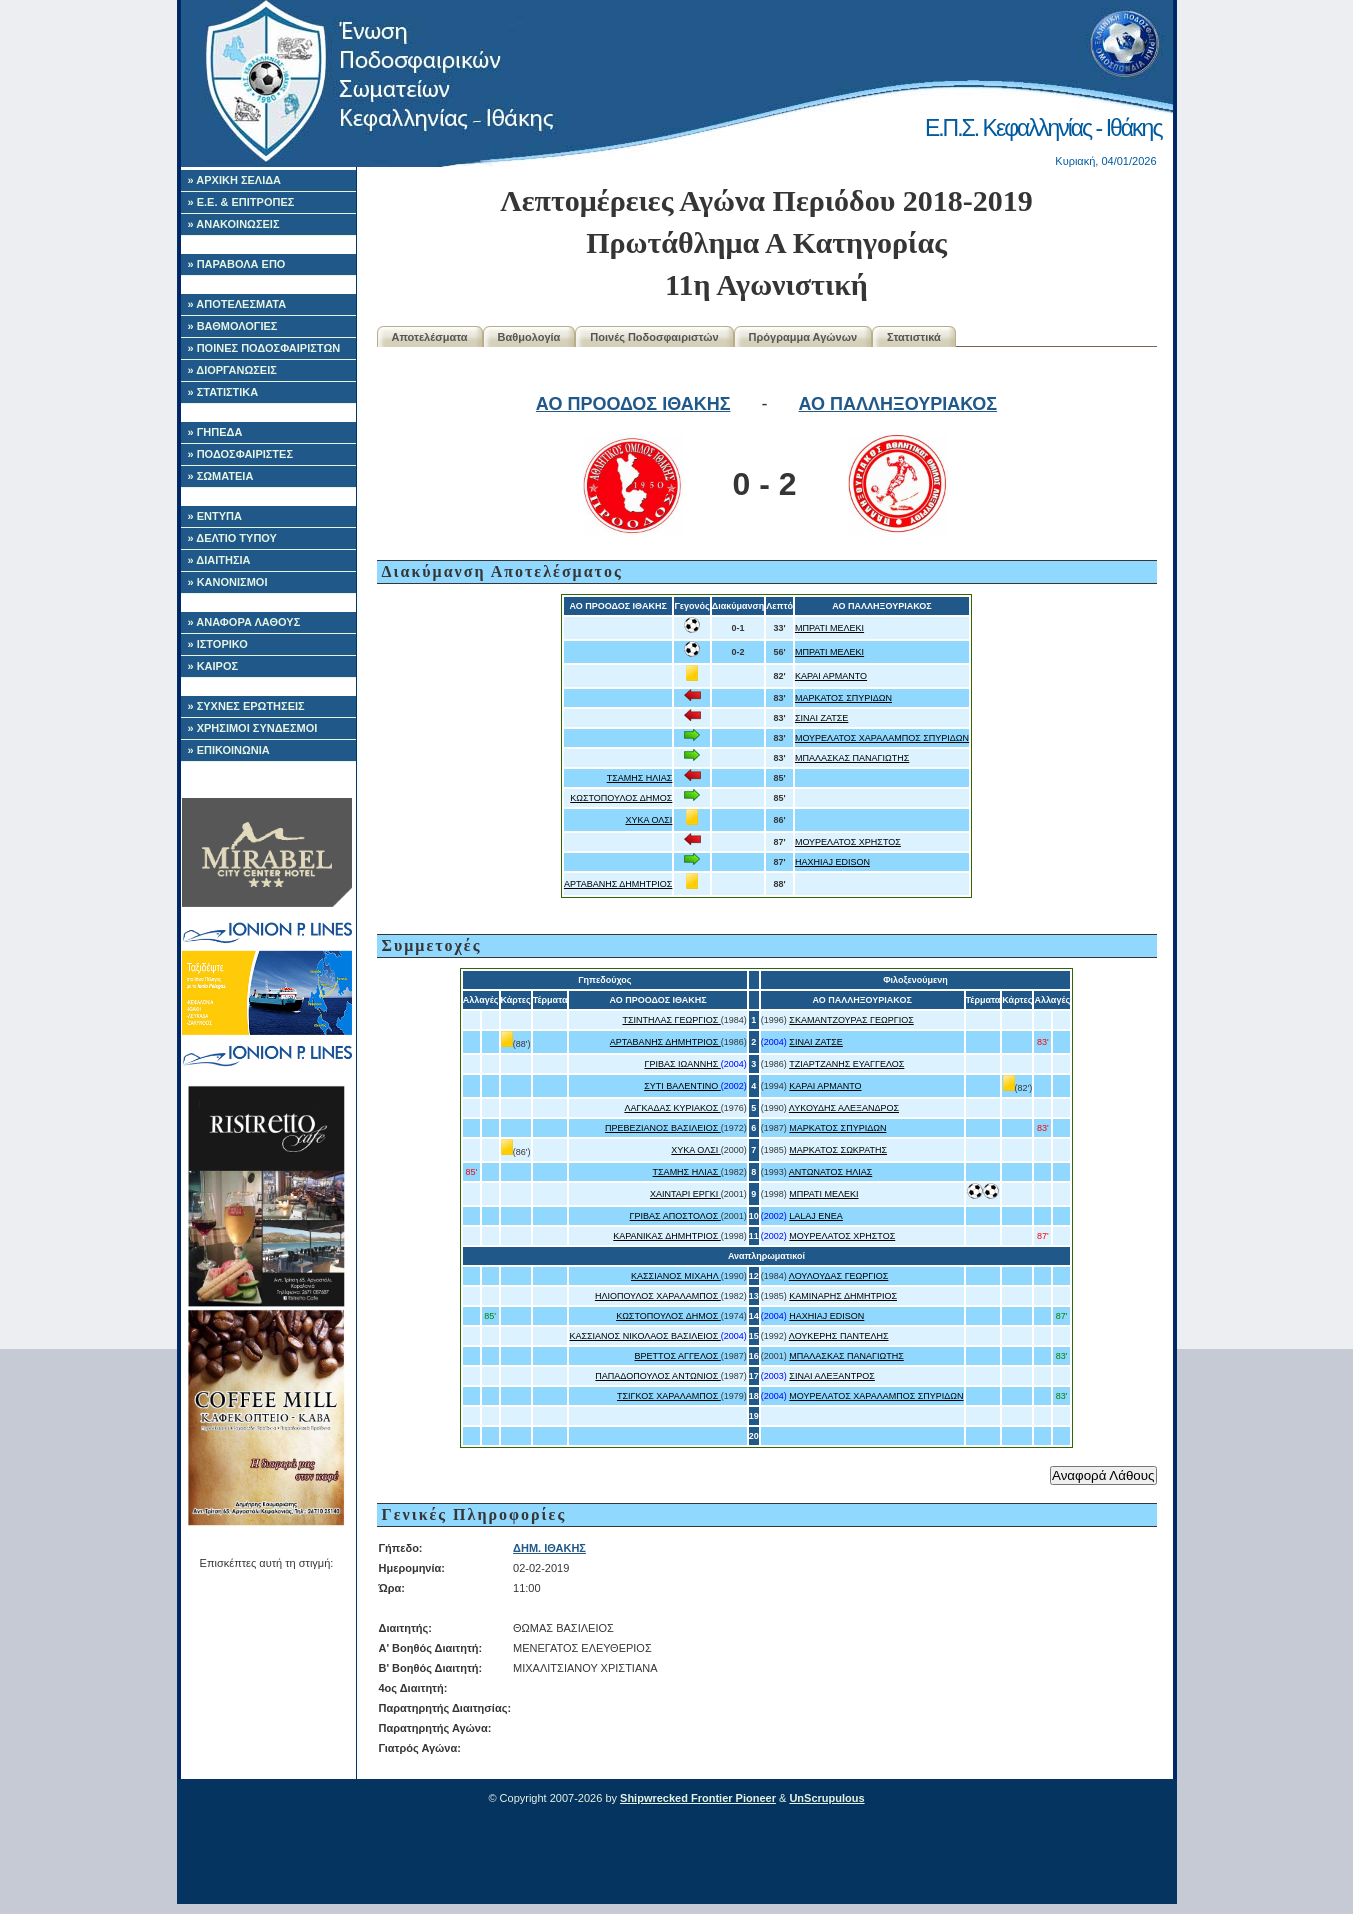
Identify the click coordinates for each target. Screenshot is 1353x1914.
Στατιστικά (914, 337)
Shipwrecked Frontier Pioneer (698, 1798)
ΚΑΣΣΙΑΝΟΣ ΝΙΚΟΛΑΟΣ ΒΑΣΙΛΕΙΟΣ (644, 1336)
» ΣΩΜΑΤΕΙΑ (221, 476)
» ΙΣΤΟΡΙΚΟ (218, 644)
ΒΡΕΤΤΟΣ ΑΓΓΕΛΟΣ (678, 1356)
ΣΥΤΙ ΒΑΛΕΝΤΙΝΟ (682, 1086)
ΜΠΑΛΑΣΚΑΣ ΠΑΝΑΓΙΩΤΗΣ (852, 758)
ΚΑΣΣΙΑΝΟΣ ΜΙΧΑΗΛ (676, 1276)
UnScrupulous (826, 1798)
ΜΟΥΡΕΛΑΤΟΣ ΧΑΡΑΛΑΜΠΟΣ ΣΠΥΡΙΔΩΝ (882, 738)
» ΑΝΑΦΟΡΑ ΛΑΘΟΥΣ (244, 622)
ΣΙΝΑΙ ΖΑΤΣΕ (821, 718)
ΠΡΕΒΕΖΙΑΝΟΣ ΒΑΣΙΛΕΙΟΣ (663, 1128)
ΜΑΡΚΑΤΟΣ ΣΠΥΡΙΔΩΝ (843, 698)
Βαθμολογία (529, 337)
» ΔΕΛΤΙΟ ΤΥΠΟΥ (232, 538)
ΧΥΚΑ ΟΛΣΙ (648, 820)
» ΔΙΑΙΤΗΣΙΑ (219, 560)
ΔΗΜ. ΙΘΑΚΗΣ (549, 1548)
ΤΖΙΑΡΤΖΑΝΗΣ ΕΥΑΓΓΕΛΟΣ (846, 1064)
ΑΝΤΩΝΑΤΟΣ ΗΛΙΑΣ (830, 1172)
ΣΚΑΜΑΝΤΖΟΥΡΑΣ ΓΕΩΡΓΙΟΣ (851, 1020)
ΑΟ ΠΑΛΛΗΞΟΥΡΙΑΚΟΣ (898, 404)
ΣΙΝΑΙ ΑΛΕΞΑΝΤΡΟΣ (832, 1376)
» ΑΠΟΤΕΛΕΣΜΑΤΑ (237, 304)
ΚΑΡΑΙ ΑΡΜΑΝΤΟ (831, 676)
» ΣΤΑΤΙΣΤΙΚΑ (223, 392)
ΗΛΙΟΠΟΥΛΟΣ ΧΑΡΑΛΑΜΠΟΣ (658, 1296)
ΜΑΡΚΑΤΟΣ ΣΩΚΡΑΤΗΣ (838, 1150)
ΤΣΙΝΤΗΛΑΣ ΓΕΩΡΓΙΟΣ (671, 1020)
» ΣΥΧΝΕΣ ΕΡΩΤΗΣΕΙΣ (246, 706)
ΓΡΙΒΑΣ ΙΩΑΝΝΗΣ (682, 1064)
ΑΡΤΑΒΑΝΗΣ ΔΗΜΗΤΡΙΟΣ (618, 884)
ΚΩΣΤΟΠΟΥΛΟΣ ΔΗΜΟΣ (621, 798)
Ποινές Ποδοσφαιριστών (654, 337)
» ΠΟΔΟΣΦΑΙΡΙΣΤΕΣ (241, 454)
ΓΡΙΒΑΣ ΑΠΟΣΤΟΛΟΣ (675, 1216)
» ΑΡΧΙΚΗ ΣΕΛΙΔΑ (235, 180)
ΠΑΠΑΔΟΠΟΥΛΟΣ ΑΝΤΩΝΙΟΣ (657, 1376)
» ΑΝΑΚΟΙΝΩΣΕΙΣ (234, 224)
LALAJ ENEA (816, 1216)
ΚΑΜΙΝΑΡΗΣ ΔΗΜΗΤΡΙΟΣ (843, 1296)
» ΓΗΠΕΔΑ (215, 432)
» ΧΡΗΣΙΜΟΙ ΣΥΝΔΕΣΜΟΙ (253, 728)
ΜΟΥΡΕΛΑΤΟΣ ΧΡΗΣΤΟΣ (848, 842)
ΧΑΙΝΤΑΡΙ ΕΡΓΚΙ (685, 1194)
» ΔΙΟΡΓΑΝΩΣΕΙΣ (232, 370)
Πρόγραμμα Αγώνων (803, 337)
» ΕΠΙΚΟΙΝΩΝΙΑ (229, 750)
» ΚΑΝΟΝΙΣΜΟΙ (228, 582)
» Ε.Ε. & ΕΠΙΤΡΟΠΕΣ (241, 202)
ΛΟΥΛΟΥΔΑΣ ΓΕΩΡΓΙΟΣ (839, 1276)
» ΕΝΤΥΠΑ (215, 516)
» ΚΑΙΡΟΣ (213, 666)
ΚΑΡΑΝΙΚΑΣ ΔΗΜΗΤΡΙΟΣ (667, 1236)
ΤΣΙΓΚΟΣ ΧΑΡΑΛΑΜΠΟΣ (669, 1396)
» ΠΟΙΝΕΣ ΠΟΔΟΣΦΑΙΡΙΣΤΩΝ (264, 348)
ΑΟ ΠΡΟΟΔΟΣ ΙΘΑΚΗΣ (633, 404)
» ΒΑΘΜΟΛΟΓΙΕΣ (233, 326)
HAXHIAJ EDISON (832, 862)
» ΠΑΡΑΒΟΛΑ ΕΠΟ (237, 264)
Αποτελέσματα (430, 337)
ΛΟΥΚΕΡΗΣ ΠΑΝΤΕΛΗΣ (839, 1336)
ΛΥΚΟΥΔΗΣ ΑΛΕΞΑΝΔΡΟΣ (844, 1108)
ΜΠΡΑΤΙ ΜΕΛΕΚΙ (829, 628)
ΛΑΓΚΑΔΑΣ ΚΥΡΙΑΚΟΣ (672, 1108)
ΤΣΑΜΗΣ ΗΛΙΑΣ (640, 778)
